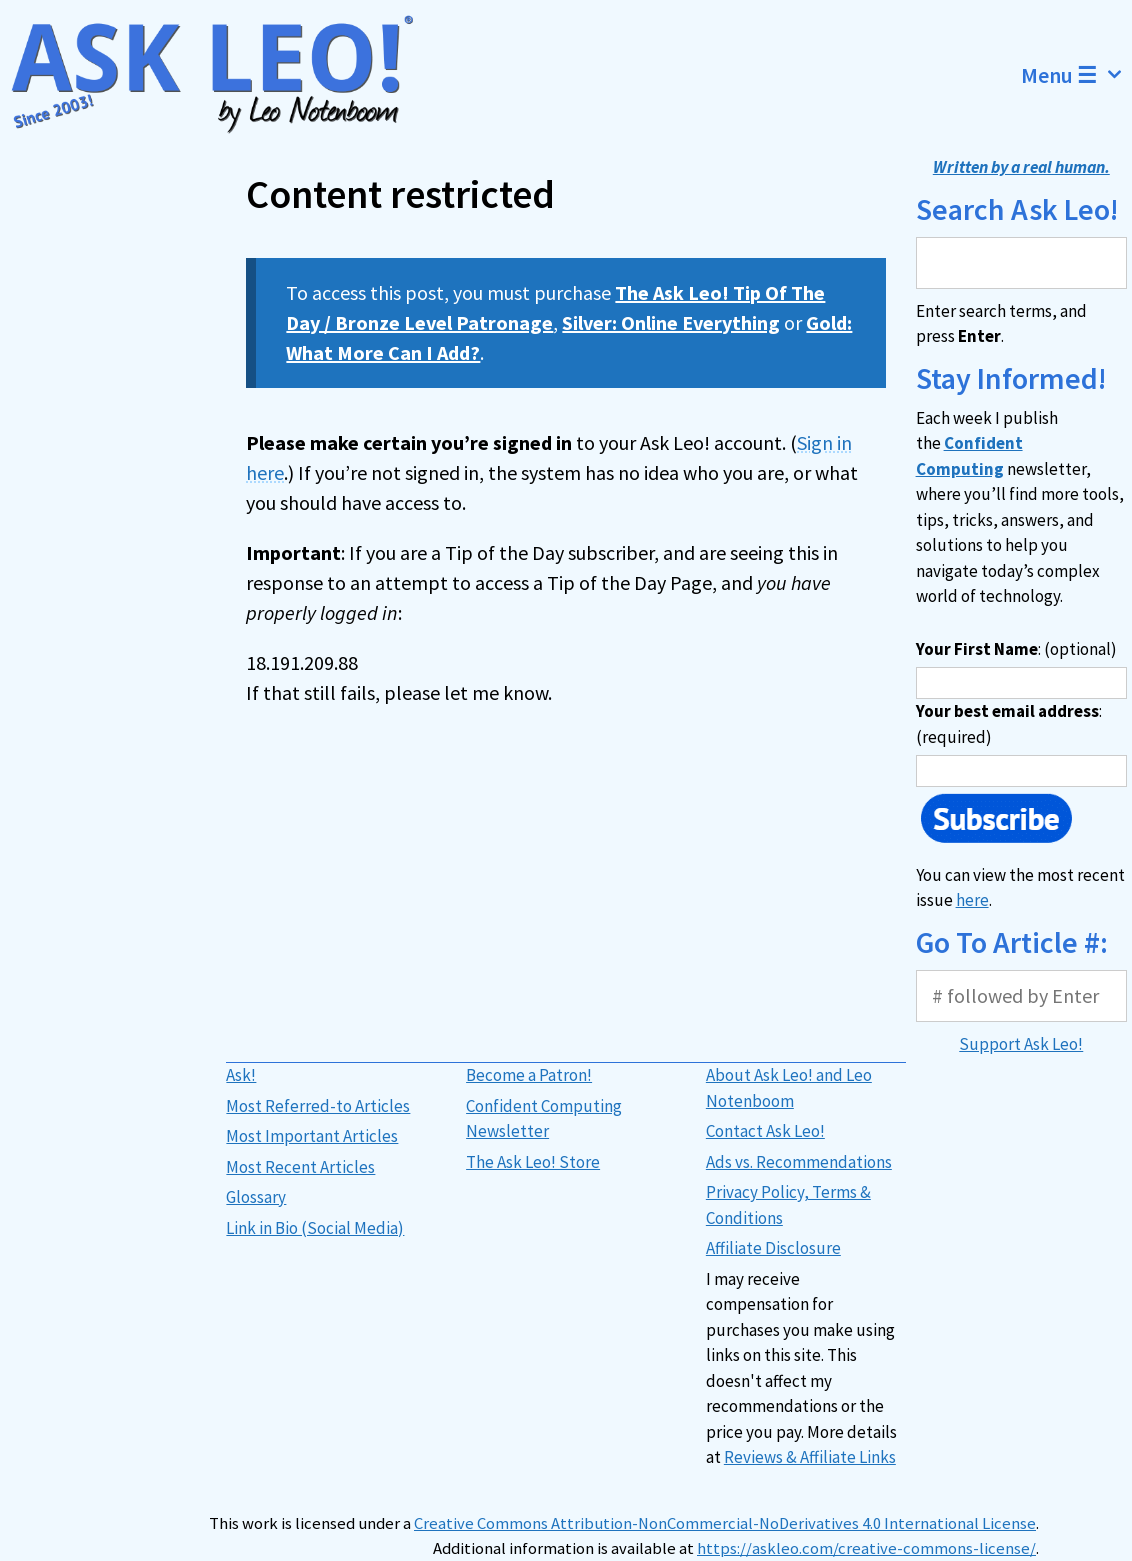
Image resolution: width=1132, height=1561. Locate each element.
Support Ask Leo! (1021, 1044)
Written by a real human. (1021, 167)
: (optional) (1016, 649)
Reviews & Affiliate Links (810, 1457)
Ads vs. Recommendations (799, 1162)
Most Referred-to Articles (318, 1106)
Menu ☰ (1076, 75)
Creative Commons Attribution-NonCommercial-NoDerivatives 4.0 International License (725, 1523)
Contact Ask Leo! (765, 1131)
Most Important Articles (312, 1136)
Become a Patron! (529, 1075)
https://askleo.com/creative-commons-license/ (866, 1548)
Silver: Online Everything (671, 322)
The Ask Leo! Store (533, 1162)
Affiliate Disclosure (773, 1248)
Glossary (256, 1197)
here (972, 900)
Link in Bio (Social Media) (315, 1228)
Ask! (241, 1075)
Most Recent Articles (300, 1167)
